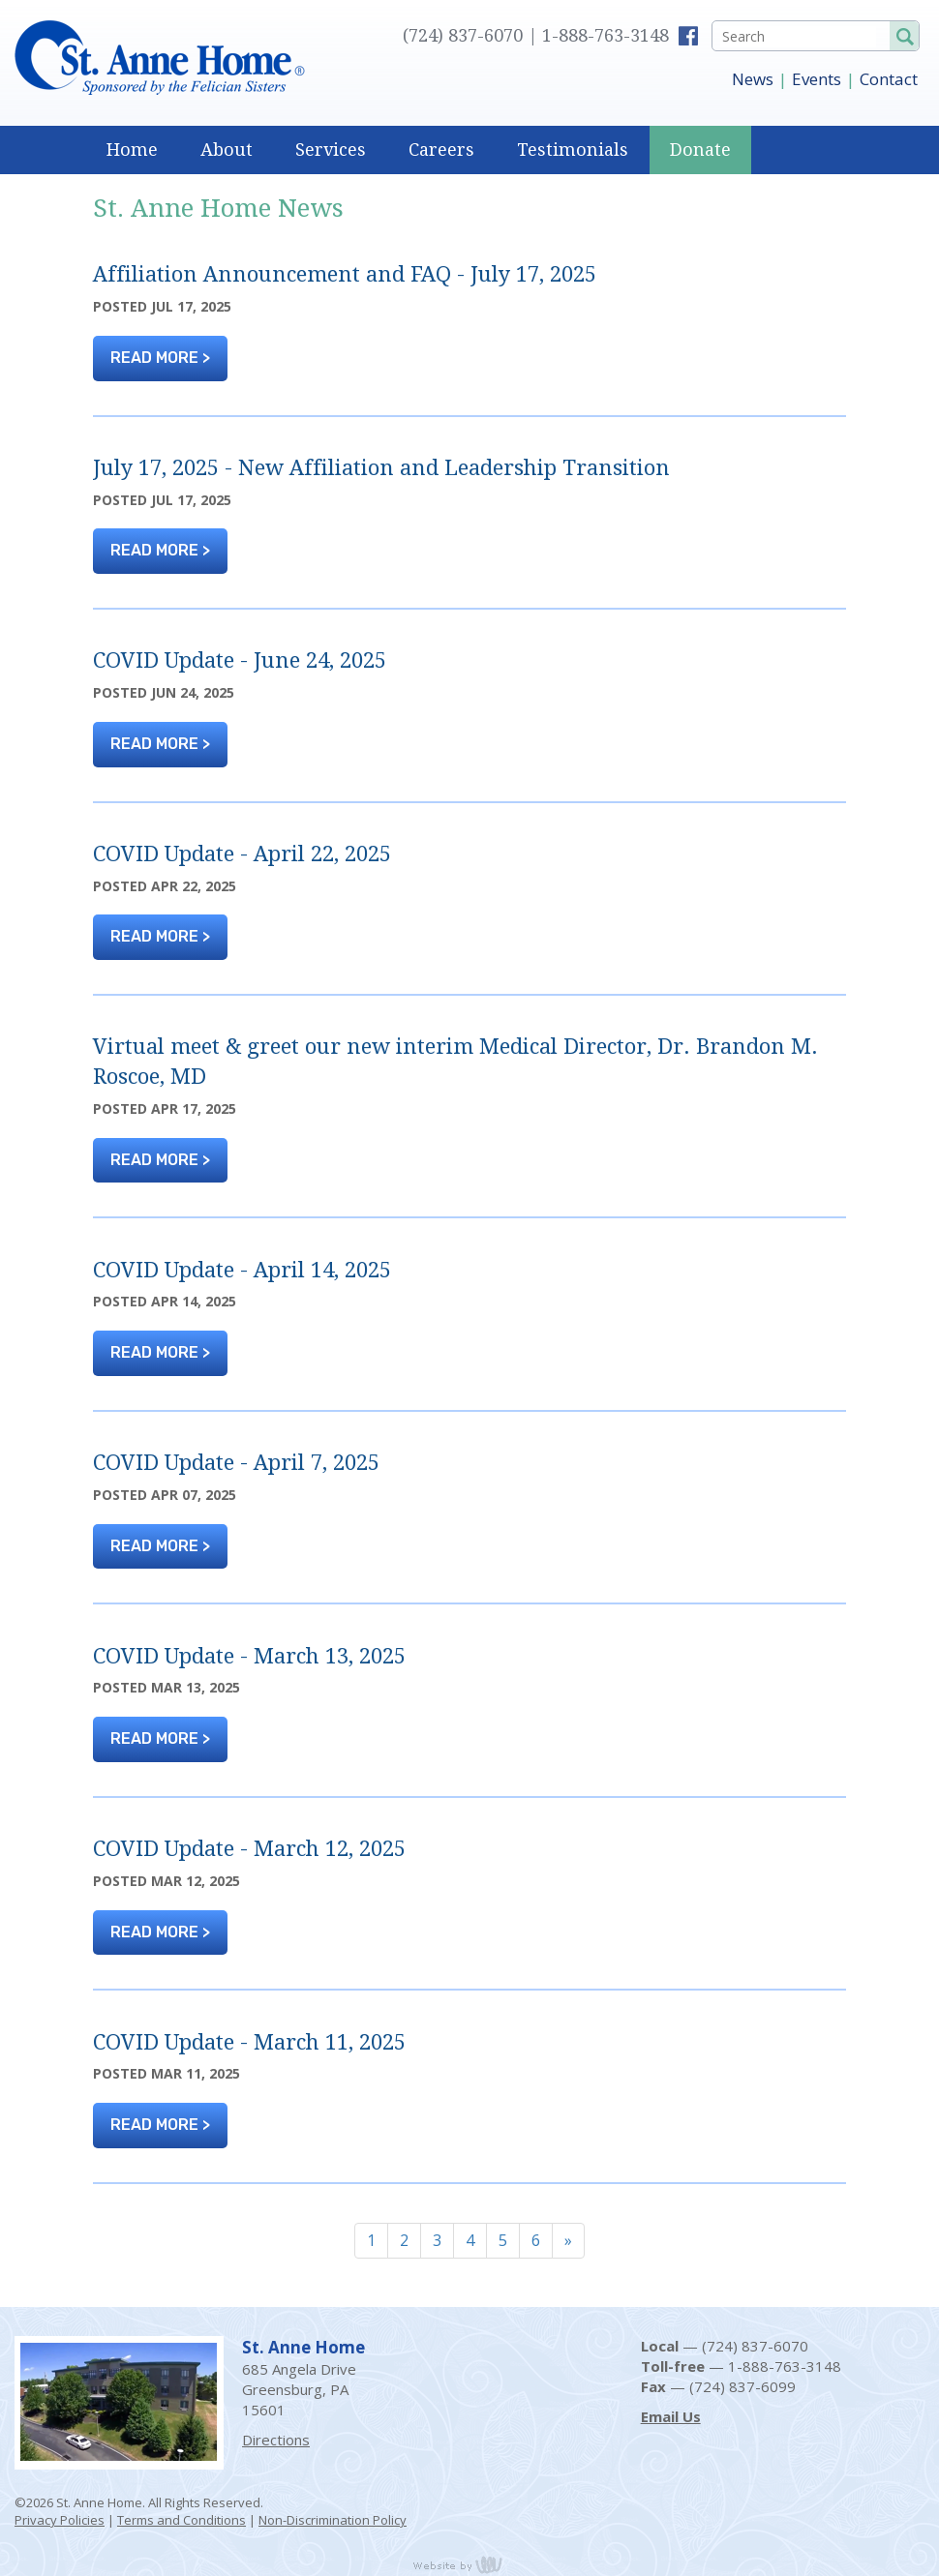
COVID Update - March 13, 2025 (249, 1656)
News (752, 79)
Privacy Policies (60, 2520)
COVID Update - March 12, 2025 (249, 1849)
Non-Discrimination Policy (332, 2520)
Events (816, 79)
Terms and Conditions (181, 2520)
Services (330, 149)
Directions (276, 2439)
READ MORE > (160, 357)
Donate (700, 149)
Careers (441, 149)
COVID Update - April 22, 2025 (242, 854)
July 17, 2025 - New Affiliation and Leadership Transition (381, 468)
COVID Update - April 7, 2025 (236, 1463)
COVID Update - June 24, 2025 (239, 660)
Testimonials (572, 149)
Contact (889, 79)
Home (132, 149)
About (226, 149)
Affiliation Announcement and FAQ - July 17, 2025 (344, 274)
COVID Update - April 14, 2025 (242, 1270)
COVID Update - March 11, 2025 (249, 2042)
